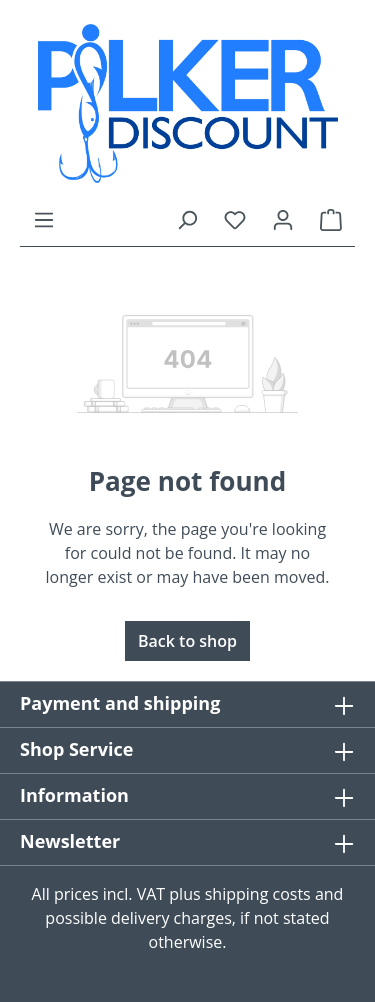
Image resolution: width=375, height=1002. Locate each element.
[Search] (187, 219)
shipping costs (258, 894)
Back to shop (187, 641)
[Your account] (283, 219)
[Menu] (44, 219)
